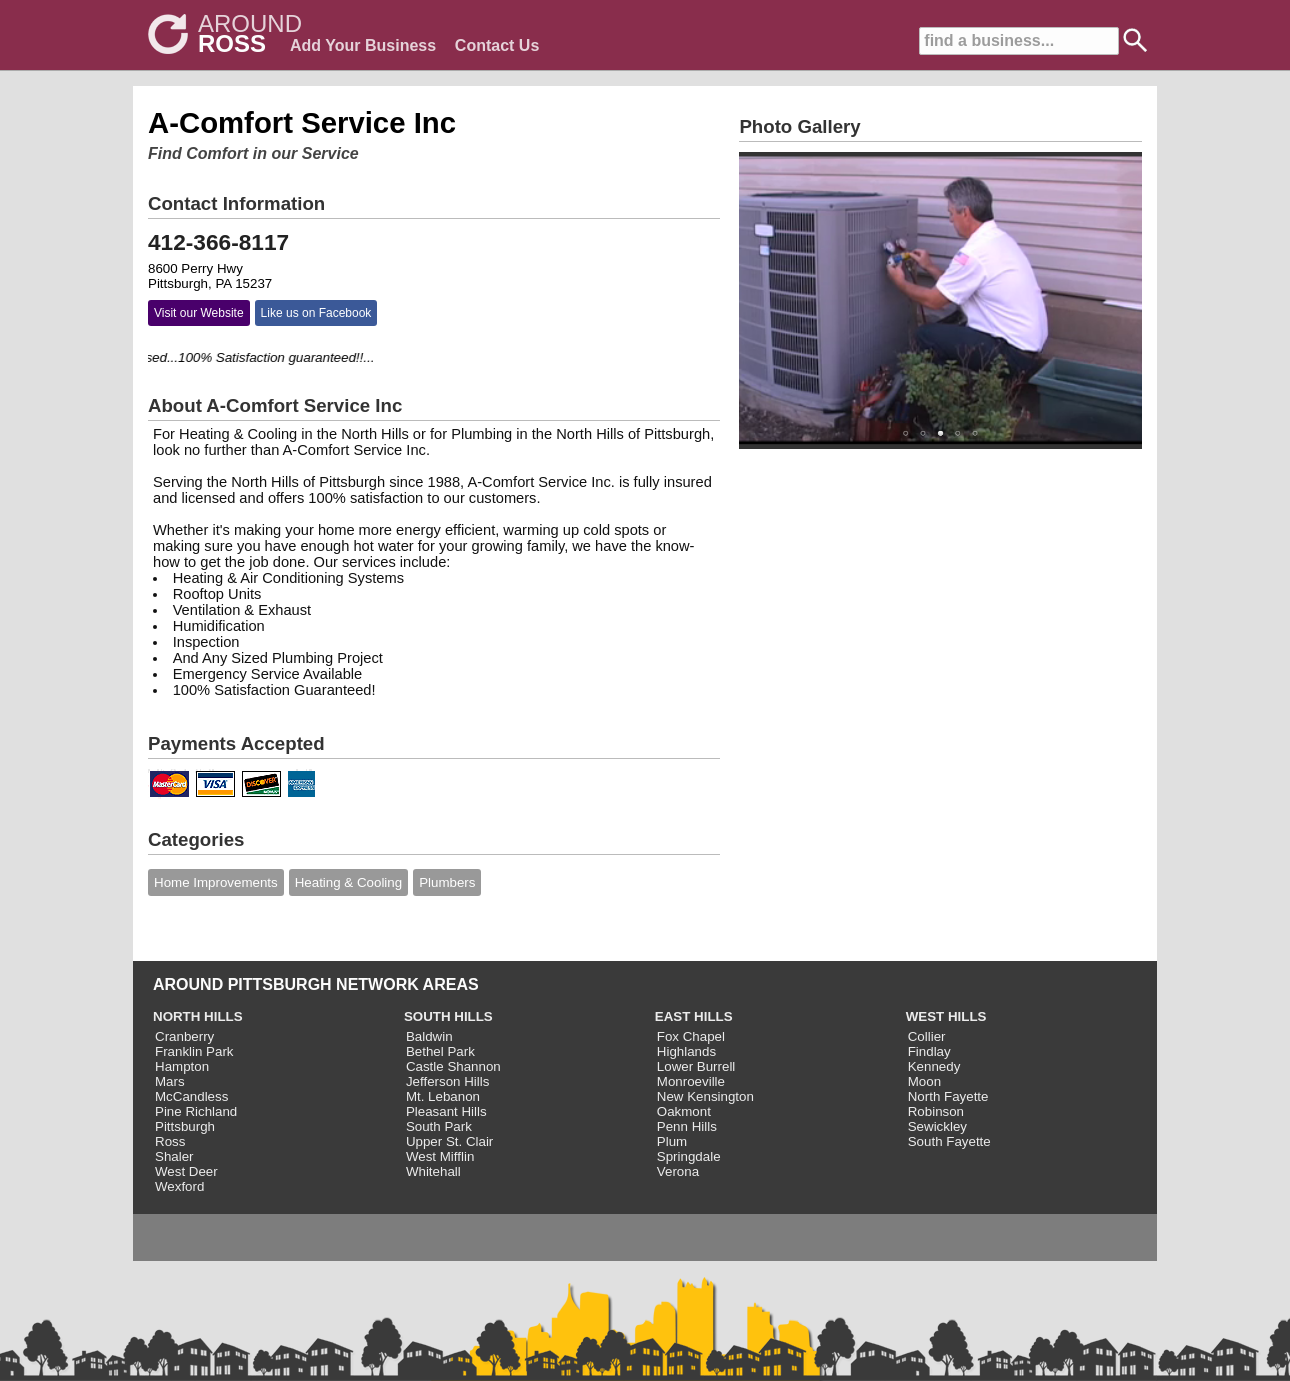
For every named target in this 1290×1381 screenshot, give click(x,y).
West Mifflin (440, 1156)
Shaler (174, 1156)
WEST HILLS (946, 1016)
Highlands (686, 1051)
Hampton (182, 1066)
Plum (672, 1141)
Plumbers (447, 882)
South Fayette (949, 1141)
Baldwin (429, 1036)
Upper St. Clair (449, 1141)
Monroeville (691, 1081)
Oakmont (684, 1111)
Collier (927, 1036)
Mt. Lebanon (443, 1096)
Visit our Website (199, 313)
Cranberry (184, 1036)
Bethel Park (440, 1051)
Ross (170, 1141)
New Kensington (705, 1096)
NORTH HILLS (198, 1016)
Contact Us (497, 45)
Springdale (689, 1156)
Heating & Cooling (348, 882)
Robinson (936, 1111)
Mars (170, 1081)
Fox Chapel (691, 1036)
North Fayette (948, 1096)
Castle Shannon (453, 1066)
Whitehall (433, 1171)
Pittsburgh (185, 1126)
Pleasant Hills (446, 1111)
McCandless (191, 1096)
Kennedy (934, 1066)
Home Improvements (216, 882)
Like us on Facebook (316, 313)
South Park (439, 1126)
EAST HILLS (694, 1016)
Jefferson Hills (447, 1081)
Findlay (929, 1051)
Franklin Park (194, 1051)
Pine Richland (196, 1111)
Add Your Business (363, 45)
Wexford (179, 1186)
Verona (678, 1171)
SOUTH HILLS (448, 1016)
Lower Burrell (696, 1066)
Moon (924, 1081)
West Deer (186, 1171)
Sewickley (937, 1126)
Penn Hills (687, 1126)
